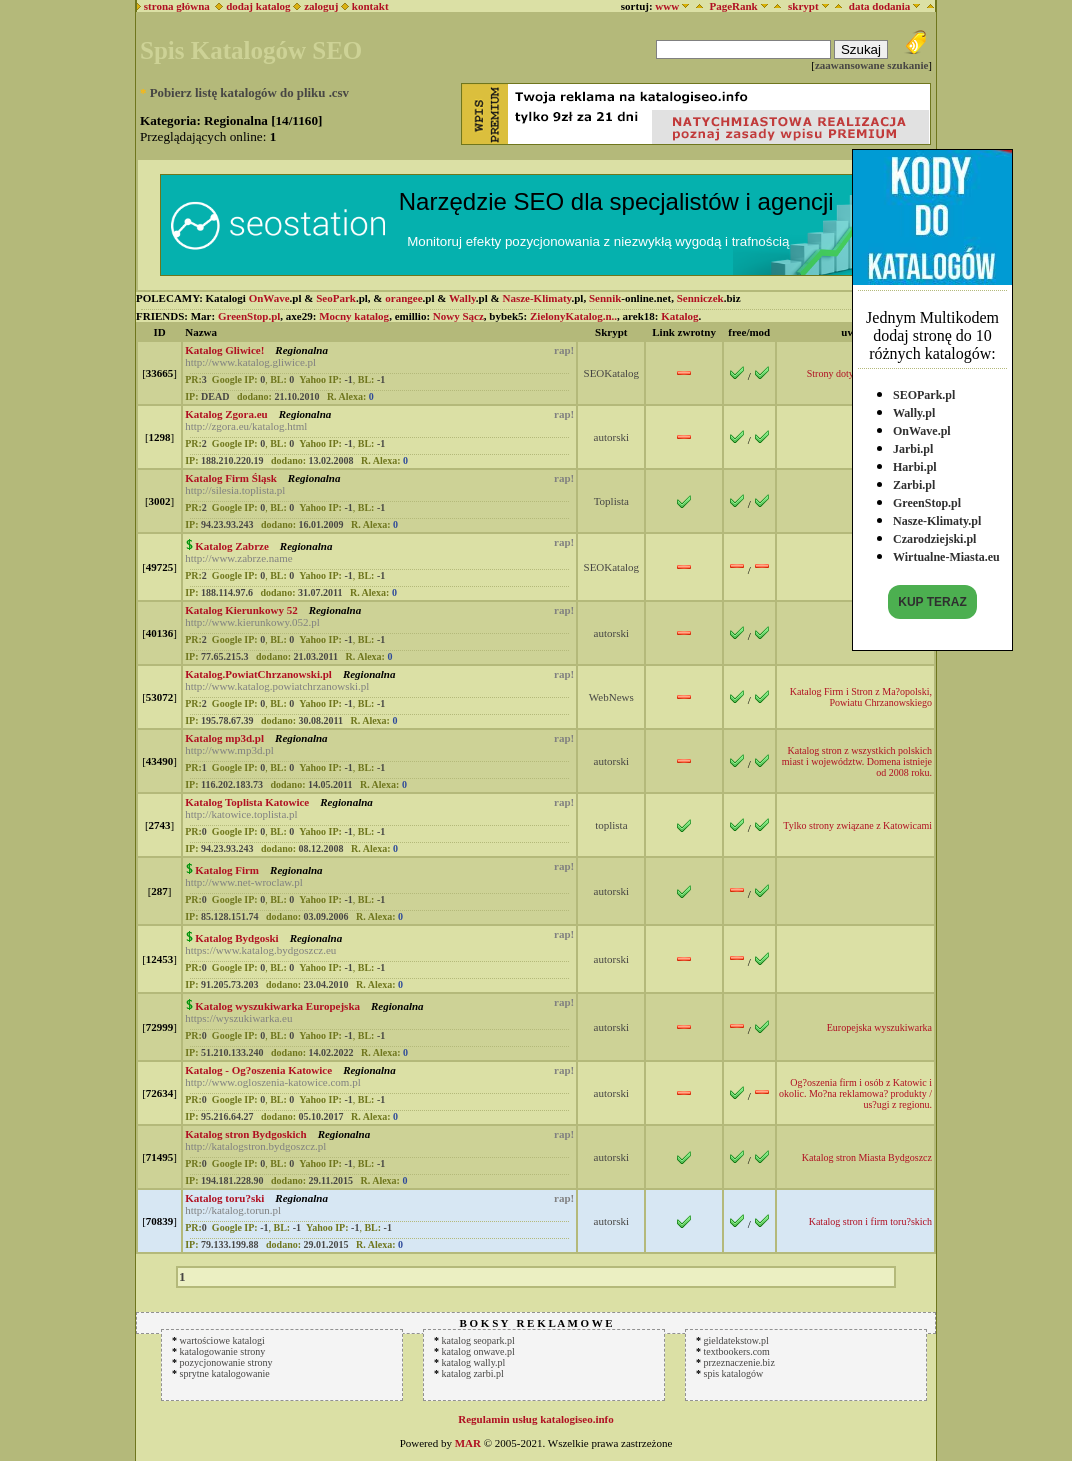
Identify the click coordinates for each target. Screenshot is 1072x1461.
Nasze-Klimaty (536, 298)
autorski (611, 437)
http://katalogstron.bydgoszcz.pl (255, 1146)
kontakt (370, 6)
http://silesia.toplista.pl (235, 490)
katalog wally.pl (474, 1362)
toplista (611, 825)
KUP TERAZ (932, 598)
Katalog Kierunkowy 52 (241, 610)
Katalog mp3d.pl (224, 738)
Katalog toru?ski (224, 1198)
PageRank (733, 6)
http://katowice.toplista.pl (241, 814)
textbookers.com (737, 1351)
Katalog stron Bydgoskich (245, 1134)
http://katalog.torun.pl (233, 1210)
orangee (403, 298)
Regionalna (300, 350)
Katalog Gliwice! (224, 350)
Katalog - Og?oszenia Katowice (258, 1070)
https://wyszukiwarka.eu (238, 1018)
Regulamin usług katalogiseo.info (536, 1419)
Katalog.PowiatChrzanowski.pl (258, 674)
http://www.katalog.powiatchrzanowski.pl (277, 686)
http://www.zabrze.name (238, 558)
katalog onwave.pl (478, 1351)
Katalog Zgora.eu (226, 414)
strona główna (173, 6)
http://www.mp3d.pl (229, 750)
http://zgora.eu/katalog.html (246, 426)
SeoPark (336, 298)
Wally (462, 298)
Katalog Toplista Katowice (247, 802)
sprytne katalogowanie (225, 1373)
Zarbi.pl (914, 481)
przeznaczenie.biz (739, 1362)
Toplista (611, 501)
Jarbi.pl (913, 445)
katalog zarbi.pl (473, 1373)
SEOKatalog (612, 373)
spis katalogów (734, 1373)
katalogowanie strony (223, 1351)
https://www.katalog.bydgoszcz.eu (260, 950)
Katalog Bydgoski (236, 938)
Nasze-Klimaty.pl (937, 517)
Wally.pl (914, 409)
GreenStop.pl (927, 499)
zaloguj (321, 6)
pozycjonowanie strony (226, 1362)
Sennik (605, 298)
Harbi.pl (915, 463)
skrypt (803, 6)
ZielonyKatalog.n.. (573, 316)
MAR (468, 1443)
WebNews (611, 697)
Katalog (679, 316)
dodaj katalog (252, 6)
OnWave (269, 298)
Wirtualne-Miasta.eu (946, 553)
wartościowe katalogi (222, 1340)
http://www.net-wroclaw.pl (244, 882)
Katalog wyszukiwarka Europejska (277, 1006)
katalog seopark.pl (478, 1340)
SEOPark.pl (924, 391)
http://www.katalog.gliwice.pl (250, 362)
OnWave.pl (922, 427)
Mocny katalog (354, 316)
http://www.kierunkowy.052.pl (252, 622)
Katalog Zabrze (232, 546)
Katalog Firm (227, 870)
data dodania (879, 6)
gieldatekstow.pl (736, 1340)
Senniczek (700, 298)
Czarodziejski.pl (934, 535)
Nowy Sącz (458, 316)
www (667, 6)
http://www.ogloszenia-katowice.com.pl (273, 1082)
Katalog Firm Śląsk (231, 478)
